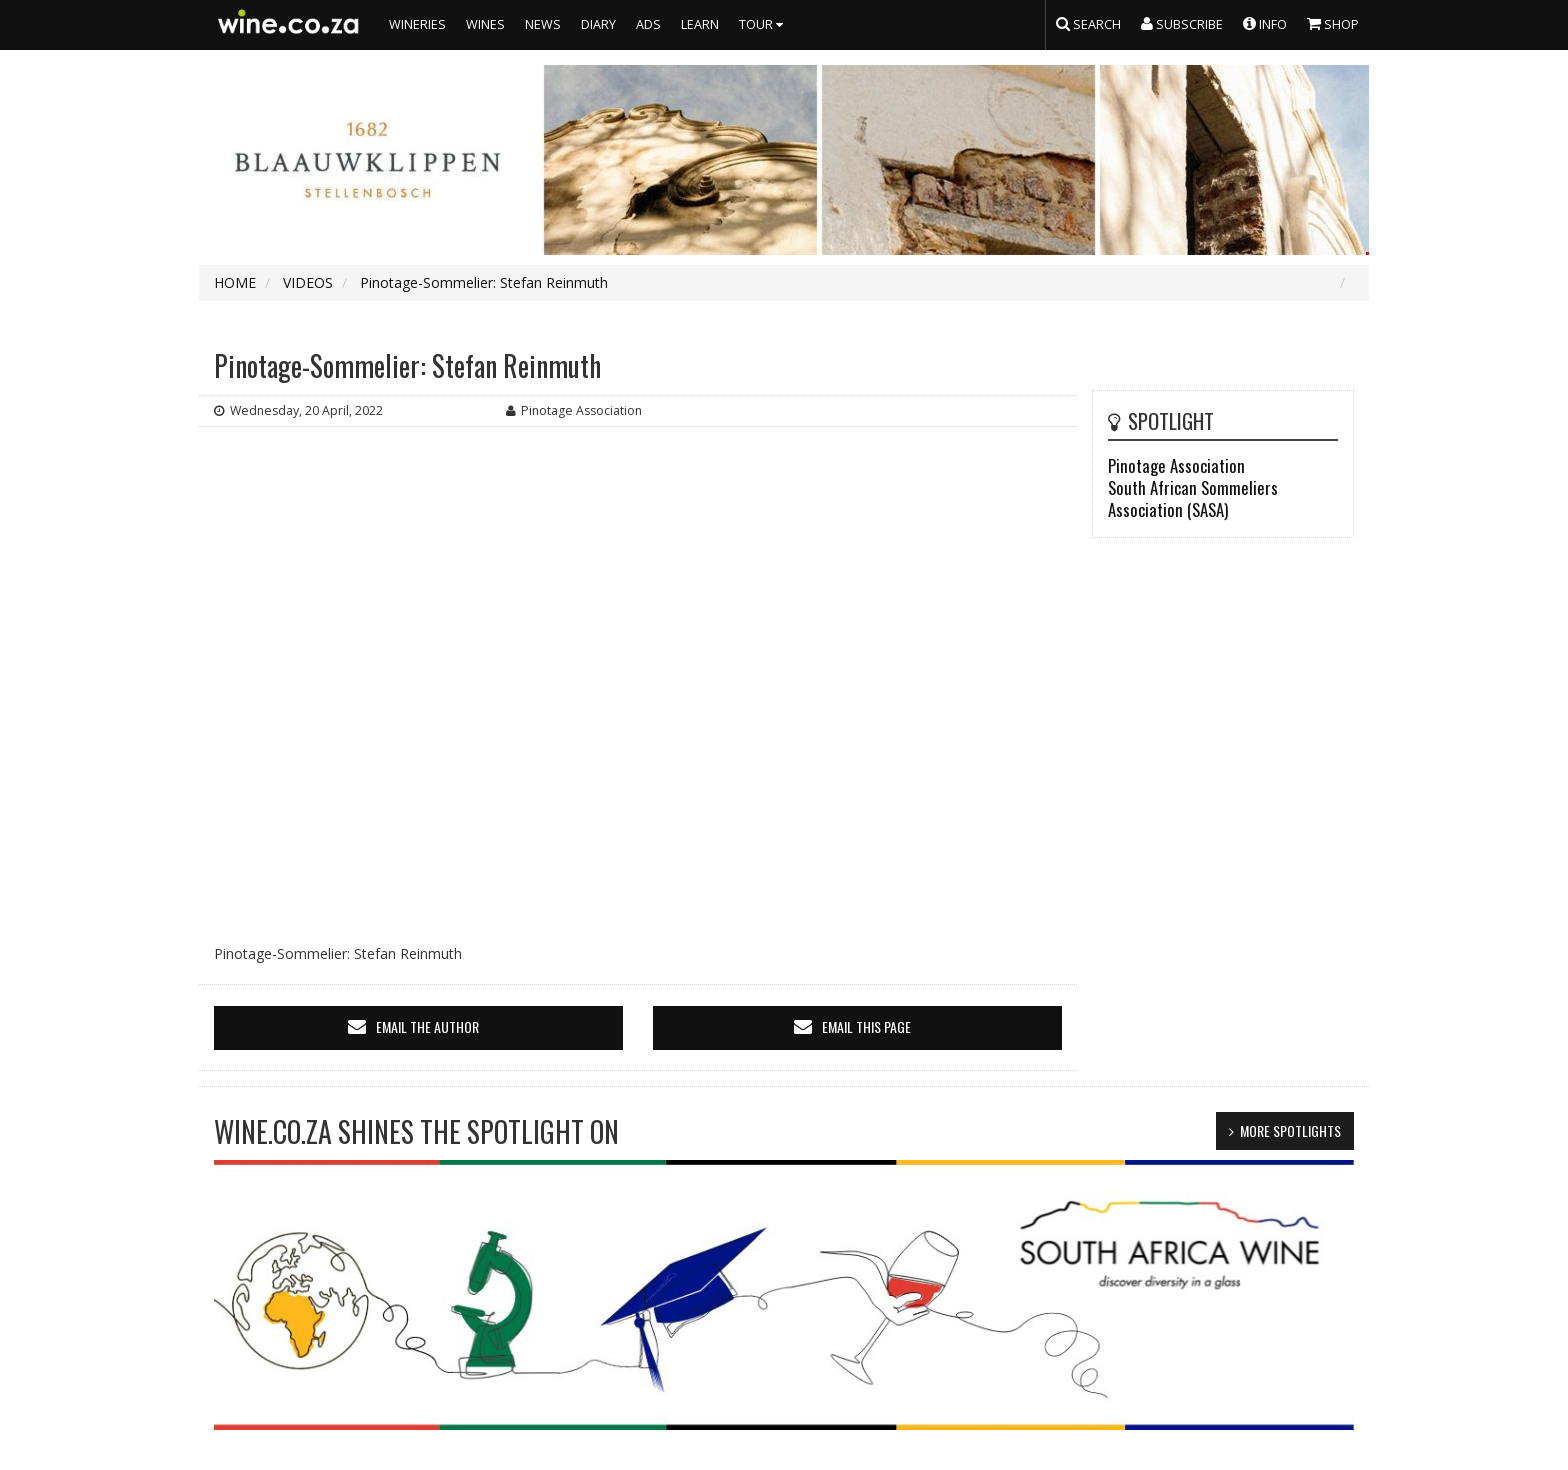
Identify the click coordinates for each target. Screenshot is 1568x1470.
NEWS (543, 24)
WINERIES (417, 24)
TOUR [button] (763, 24)
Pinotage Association (1176, 465)
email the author (427, 1026)
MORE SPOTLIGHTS (1290, 1130)
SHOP (1333, 23)
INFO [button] (1265, 23)
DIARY (598, 24)
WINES (485, 24)
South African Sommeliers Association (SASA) (1193, 498)
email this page (866, 1026)
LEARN (700, 24)
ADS (648, 24)
